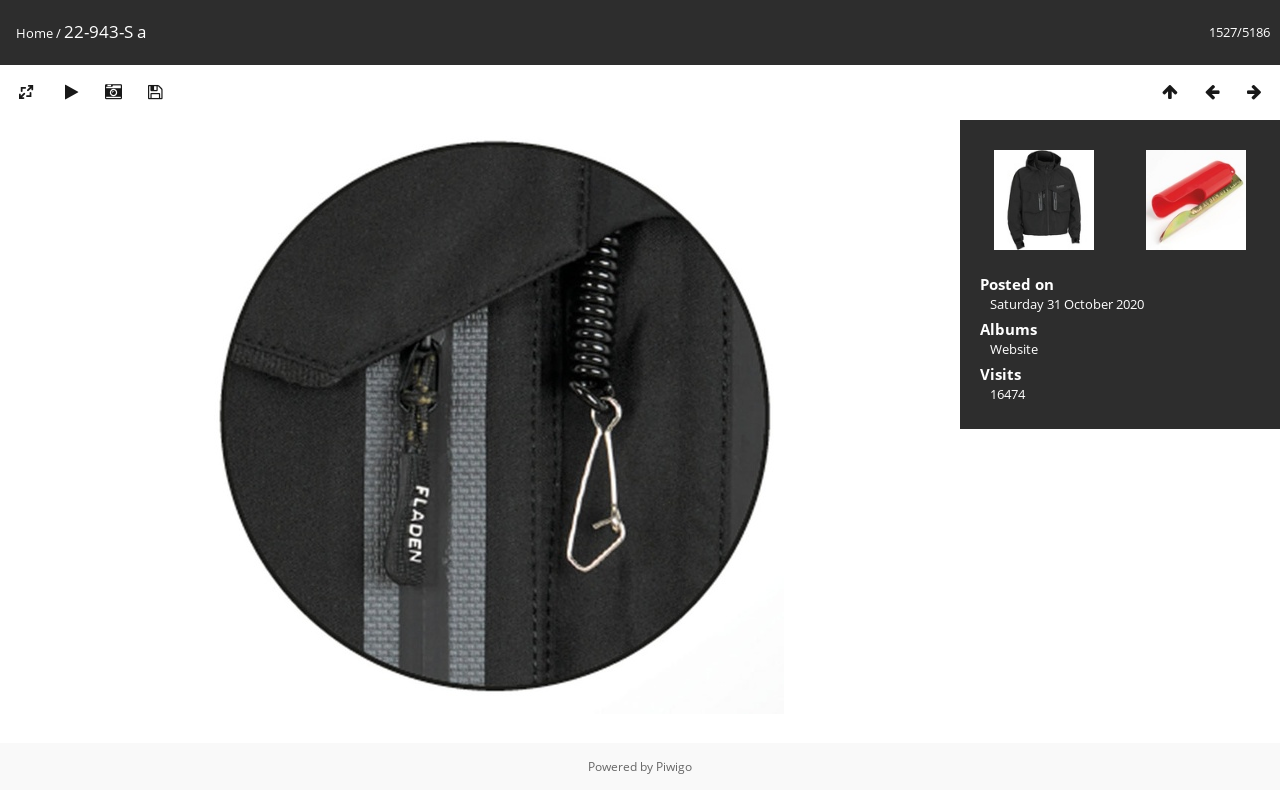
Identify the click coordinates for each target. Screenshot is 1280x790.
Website (1014, 349)
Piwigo (674, 766)
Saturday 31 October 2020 (1067, 304)
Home (34, 33)
